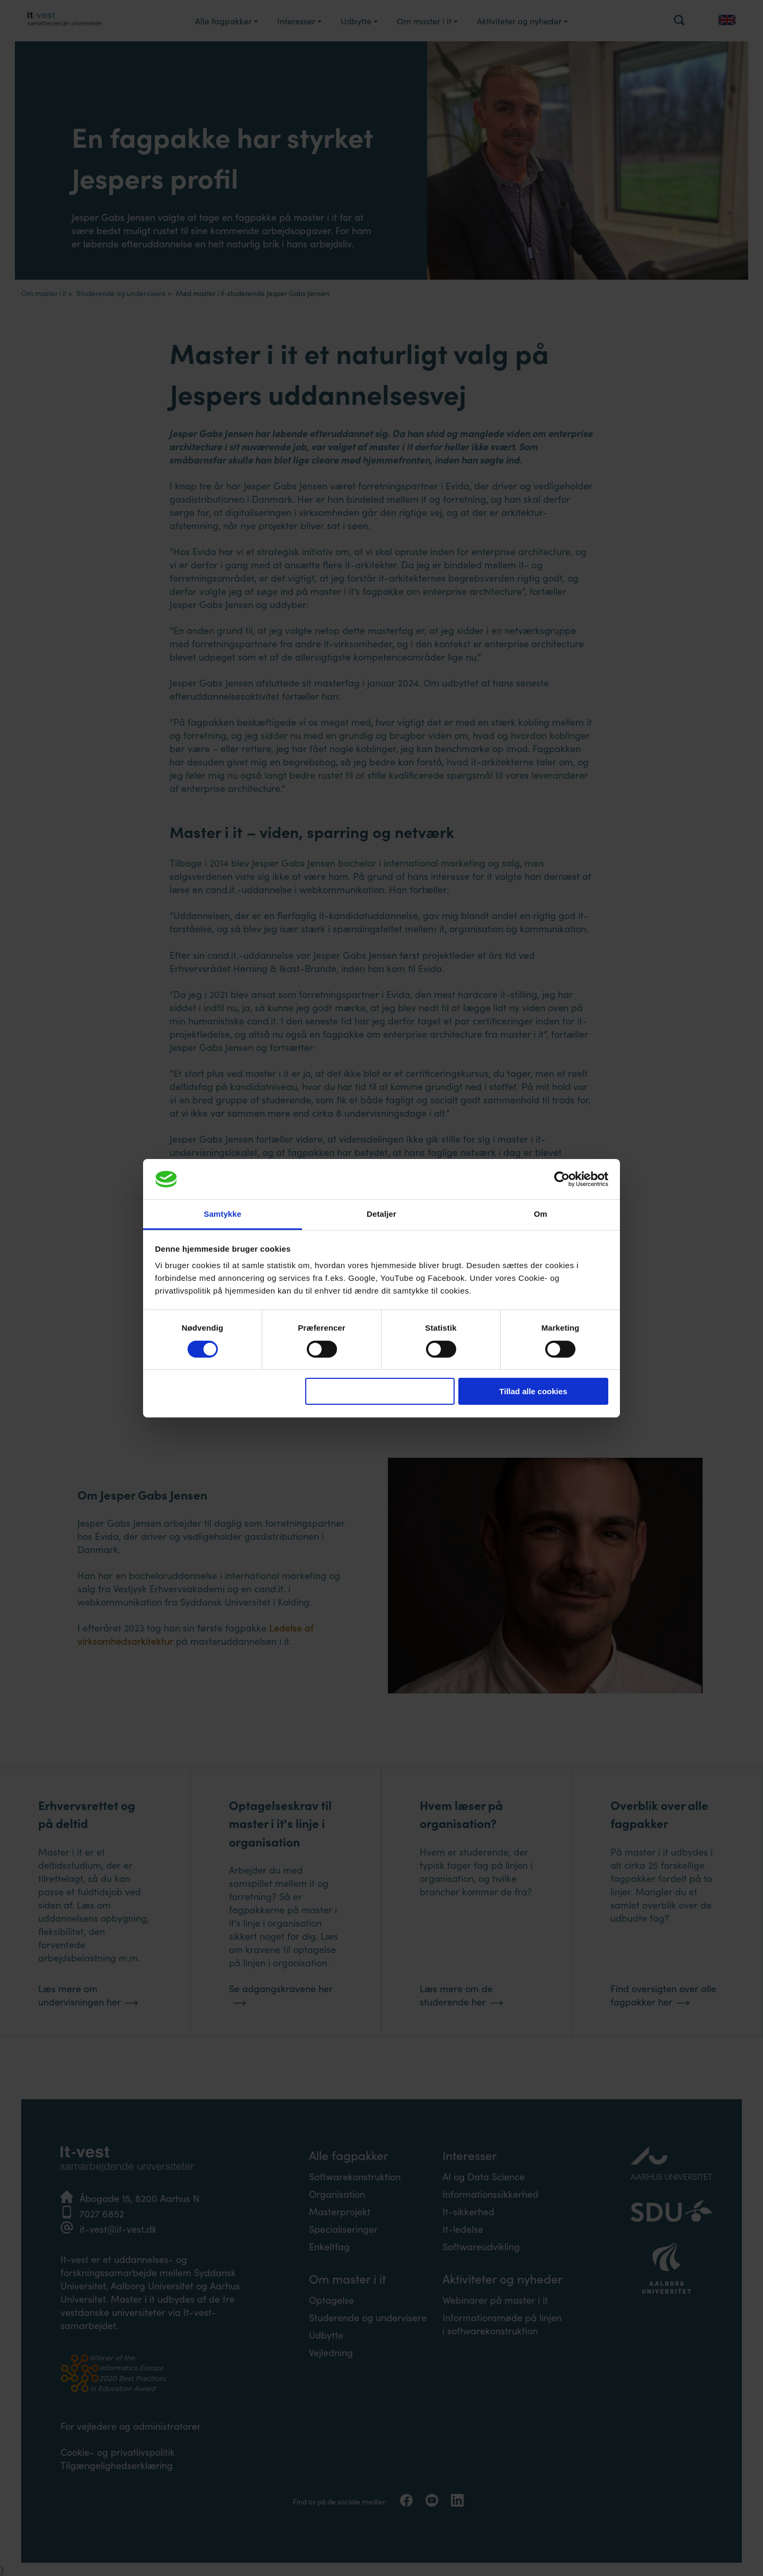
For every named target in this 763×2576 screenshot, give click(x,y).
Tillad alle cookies (533, 1391)
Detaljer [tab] (381, 1213)
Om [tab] (540, 1213)
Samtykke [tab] (223, 1213)
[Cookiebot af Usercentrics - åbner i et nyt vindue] (562, 1179)
